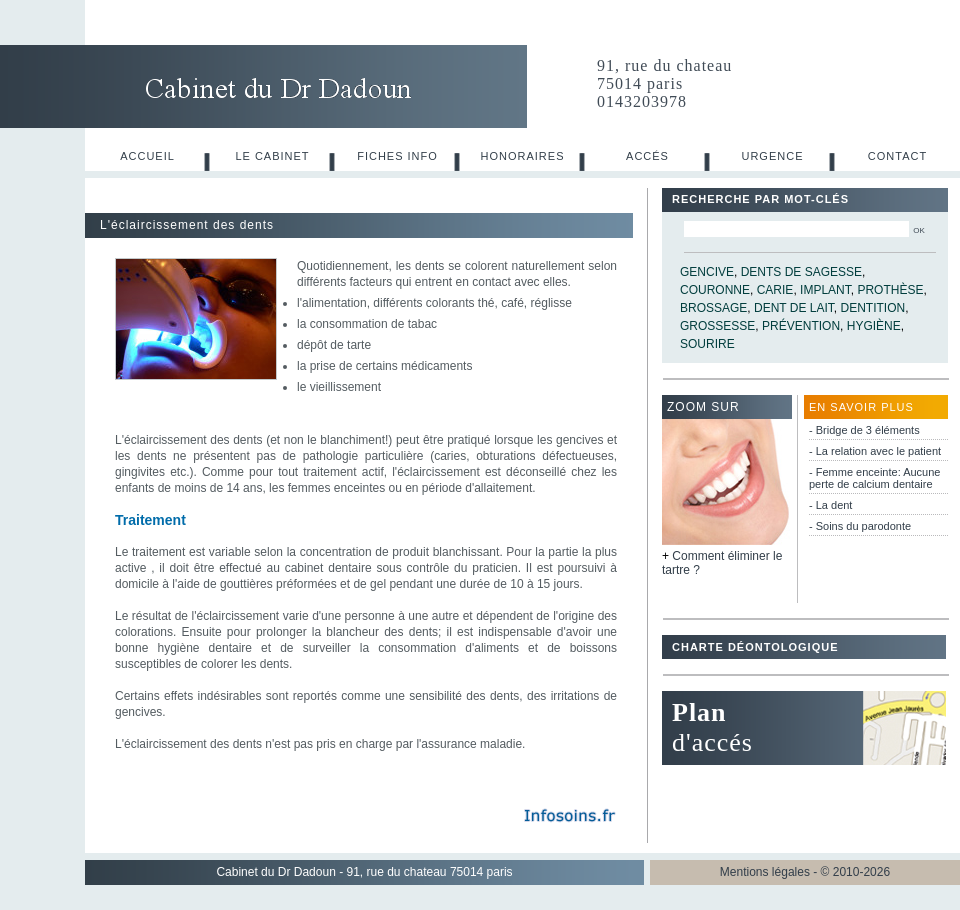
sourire (707, 344)
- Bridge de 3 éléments (864, 430)
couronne (715, 290)
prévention (801, 326)
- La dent (830, 505)
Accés (647, 156)
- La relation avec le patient (875, 451)
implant (825, 290)
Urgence (772, 156)
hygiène (874, 326)
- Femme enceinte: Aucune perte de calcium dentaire (874, 478)
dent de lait (794, 308)
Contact (897, 156)
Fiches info (397, 156)
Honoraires (523, 156)
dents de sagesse (801, 272)
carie (775, 290)
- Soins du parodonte (860, 526)
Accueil (147, 156)
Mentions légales (765, 872)
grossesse (717, 326)
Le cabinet (272, 156)
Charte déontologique (755, 647)
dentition (873, 308)
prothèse (890, 290)
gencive (707, 272)
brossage (713, 308)
